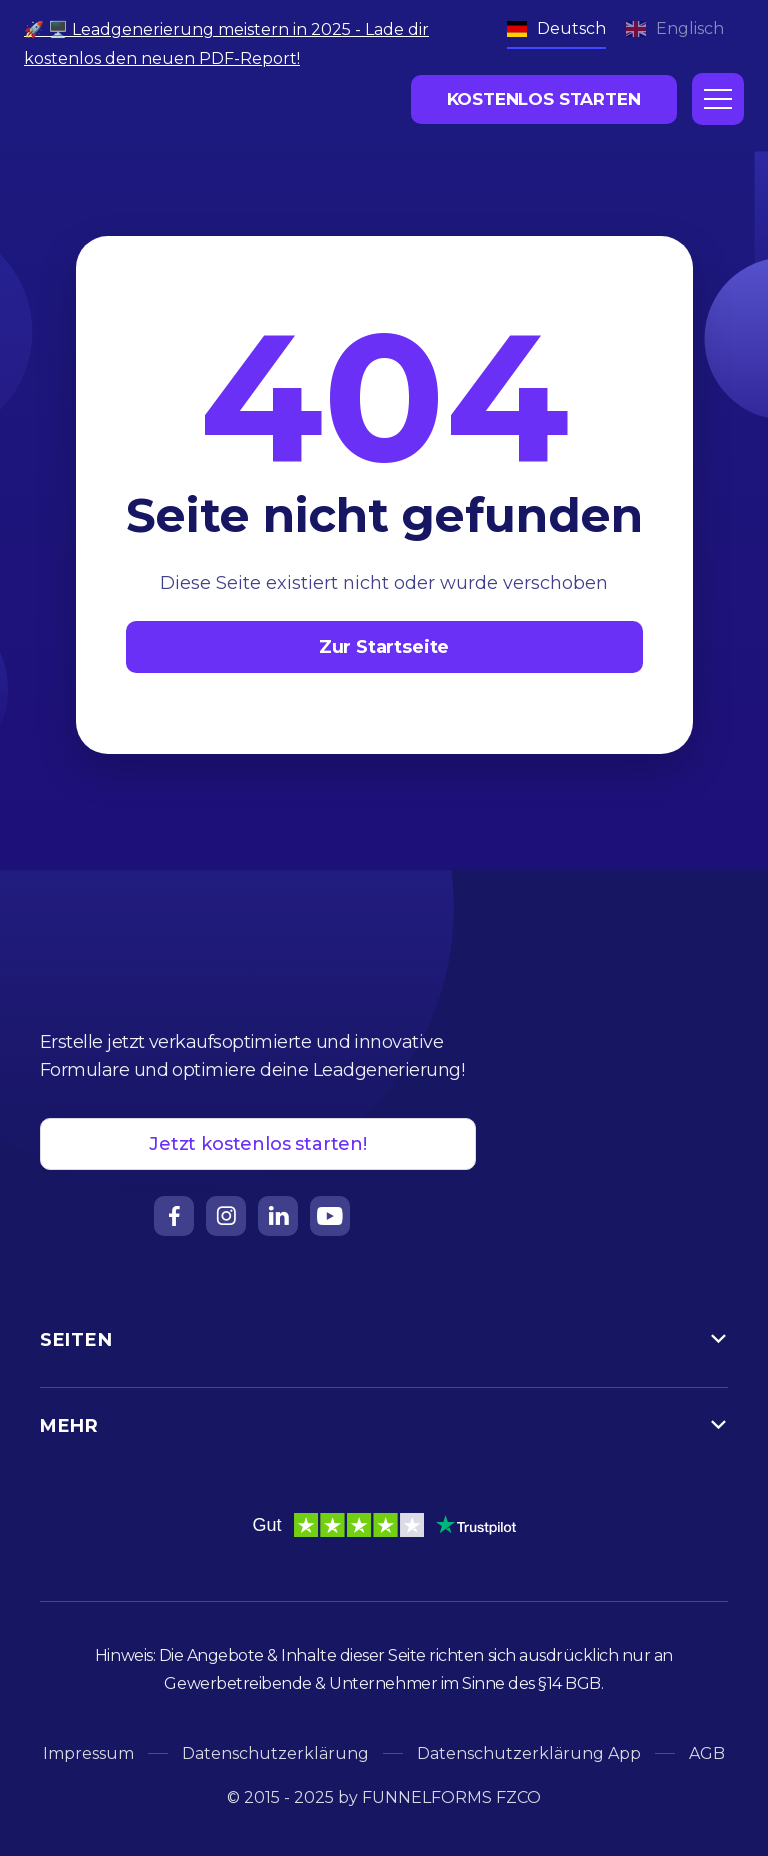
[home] (119, 96)
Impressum (88, 1753)
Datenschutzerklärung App (529, 1753)
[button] (718, 99)
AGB (707, 1753)
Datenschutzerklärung (275, 1753)
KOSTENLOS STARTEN (544, 99)
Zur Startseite (384, 647)
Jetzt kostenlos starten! (258, 1144)
